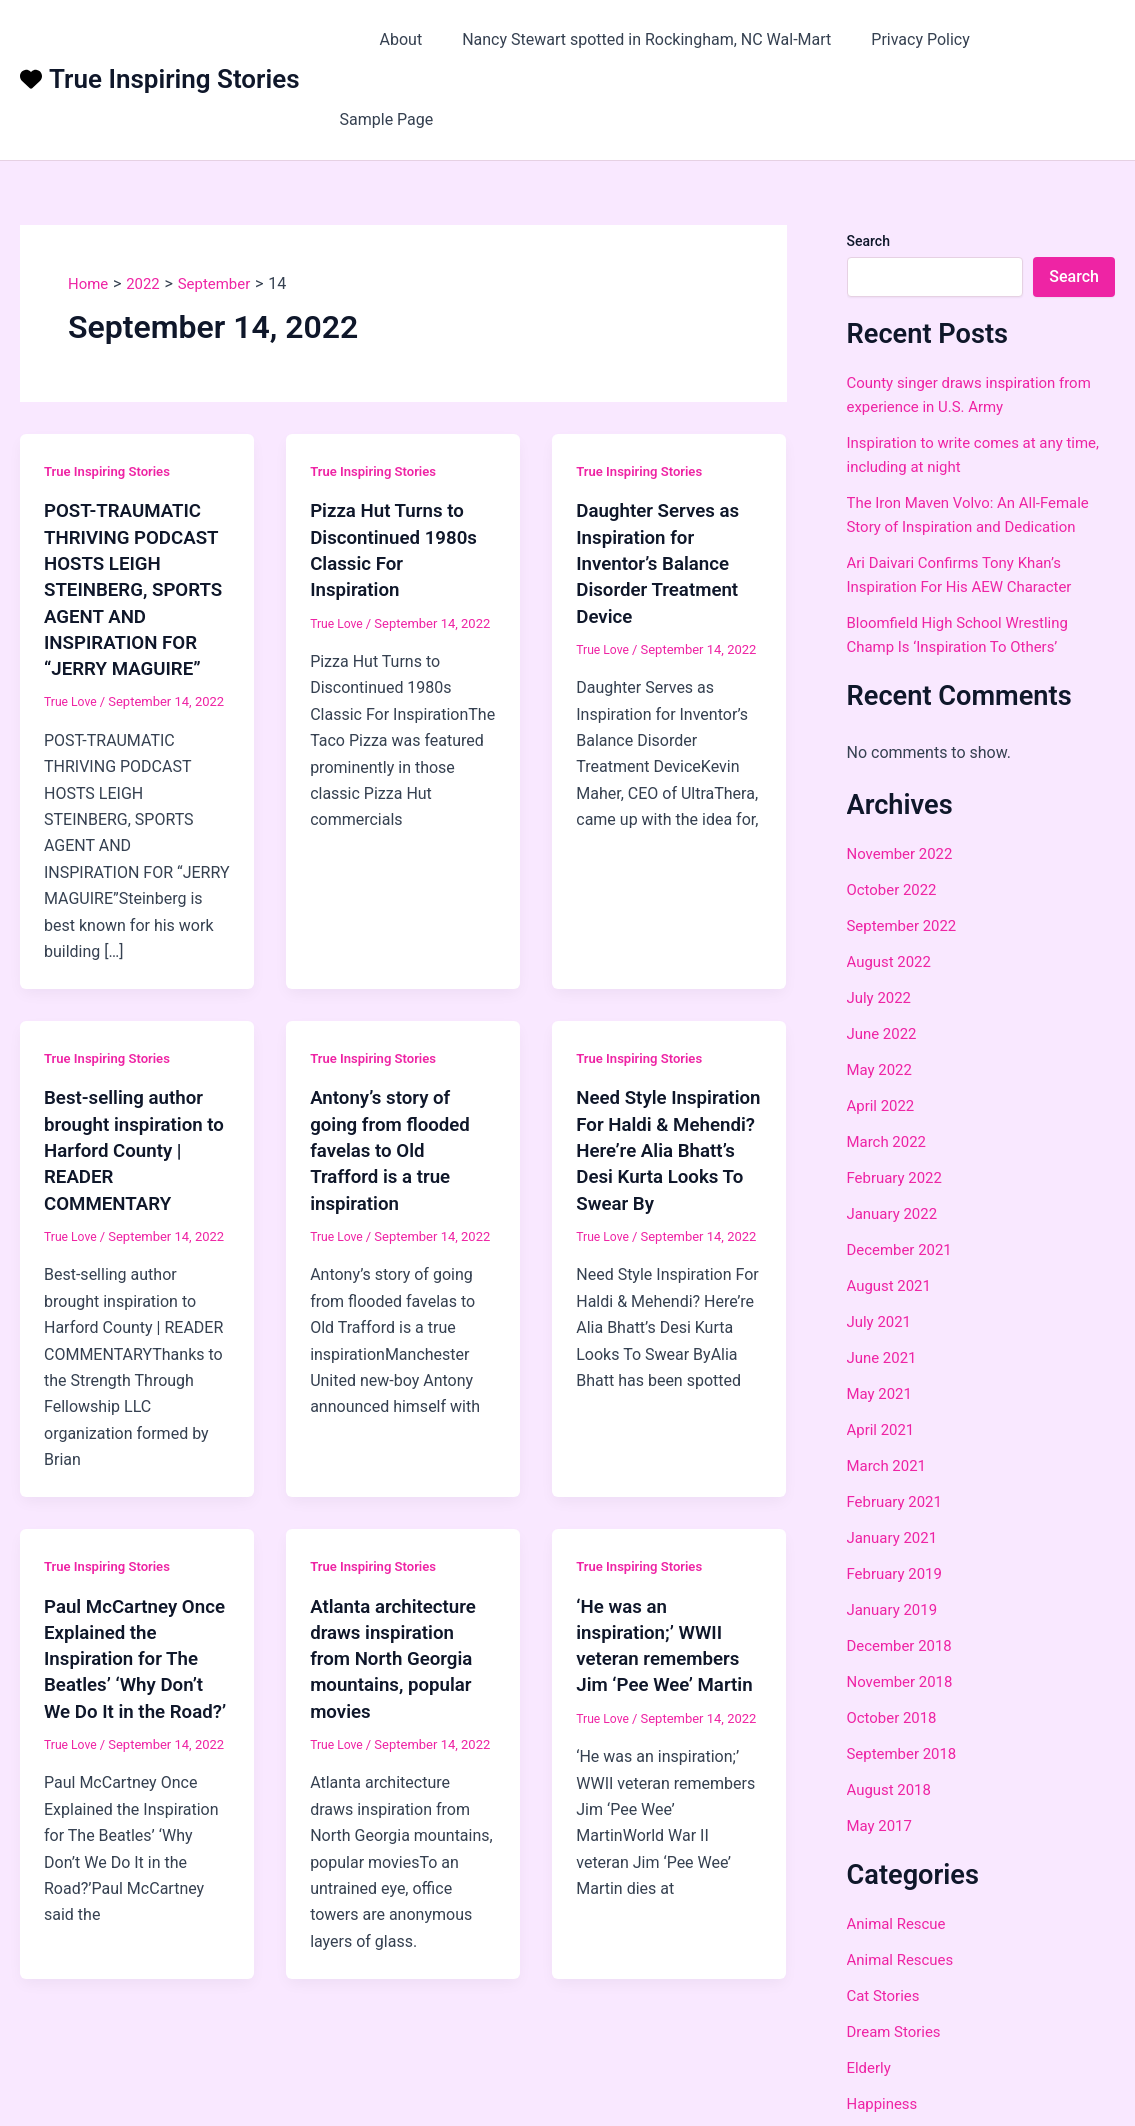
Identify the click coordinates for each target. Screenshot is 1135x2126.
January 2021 (895, 1465)
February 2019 (898, 1501)
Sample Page (1052, 39)
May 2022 (882, 997)
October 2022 (895, 817)
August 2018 (892, 1717)
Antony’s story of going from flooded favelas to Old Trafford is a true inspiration (395, 1102)
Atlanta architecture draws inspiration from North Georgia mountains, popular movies (399, 1609)
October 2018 (895, 1645)
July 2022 (881, 925)
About (420, 39)
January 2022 (895, 1141)
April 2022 (883, 1033)
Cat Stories (886, 1924)
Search (868, 169)
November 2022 (903, 781)
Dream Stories (897, 1960)
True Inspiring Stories (174, 44)
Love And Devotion (913, 2104)
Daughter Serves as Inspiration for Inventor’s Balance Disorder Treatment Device (663, 491)
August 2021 (892, 1213)
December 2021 (903, 1177)
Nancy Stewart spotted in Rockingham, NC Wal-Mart (658, 39)
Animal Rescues (904, 1888)
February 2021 (898, 1429)
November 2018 (903, 1609)
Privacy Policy (924, 39)
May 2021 (882, 1321)
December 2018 (903, 1573)
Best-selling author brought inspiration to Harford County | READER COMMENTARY (129, 1102)
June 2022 (884, 961)
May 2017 (882, 1753)
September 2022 (906, 853)
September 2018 (906, 1681)
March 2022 (889, 1069)
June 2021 (884, 1285)
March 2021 (889, 1393)
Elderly (870, 1996)
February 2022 (898, 1105)
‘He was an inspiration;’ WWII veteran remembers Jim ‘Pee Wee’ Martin (663, 1609)
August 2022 (892, 889)
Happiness (885, 2032)
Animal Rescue (900, 1852)
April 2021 (883, 1357)
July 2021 (881, 1249)
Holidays (878, 2068)
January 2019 (895, 1537)
